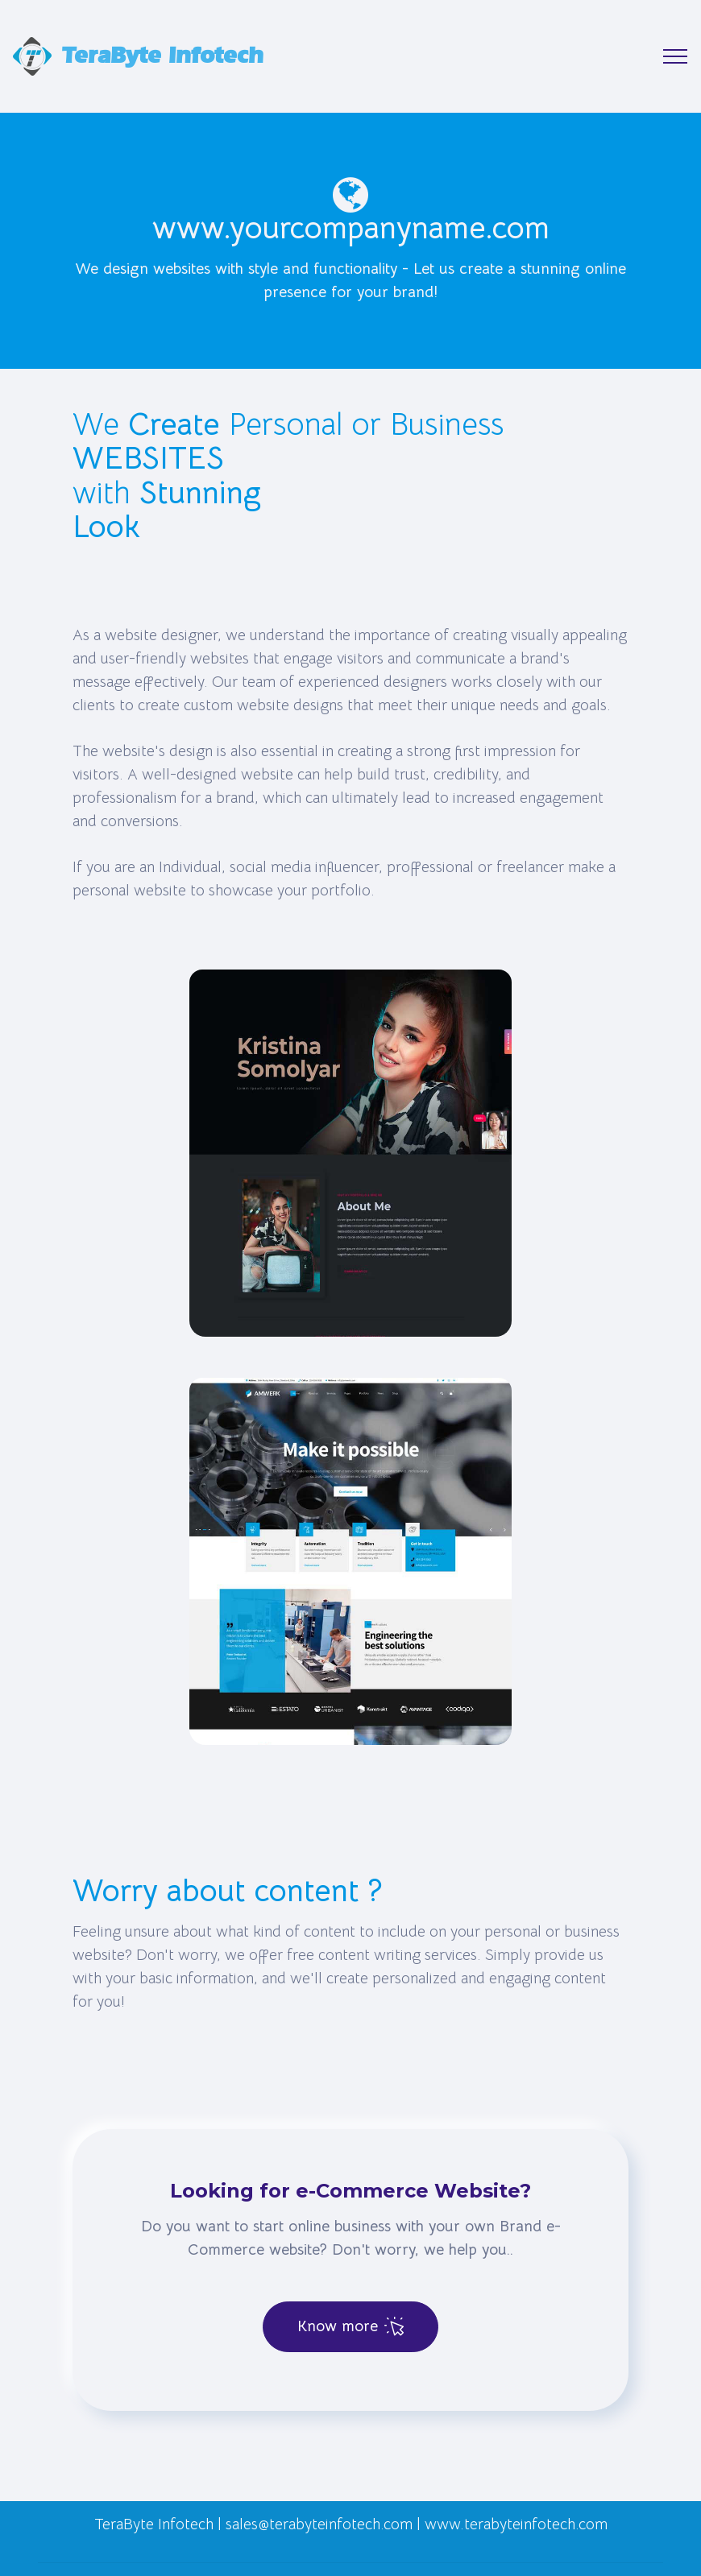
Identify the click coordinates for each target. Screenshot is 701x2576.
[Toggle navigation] (675, 56)
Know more (350, 2326)
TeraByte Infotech (162, 56)
